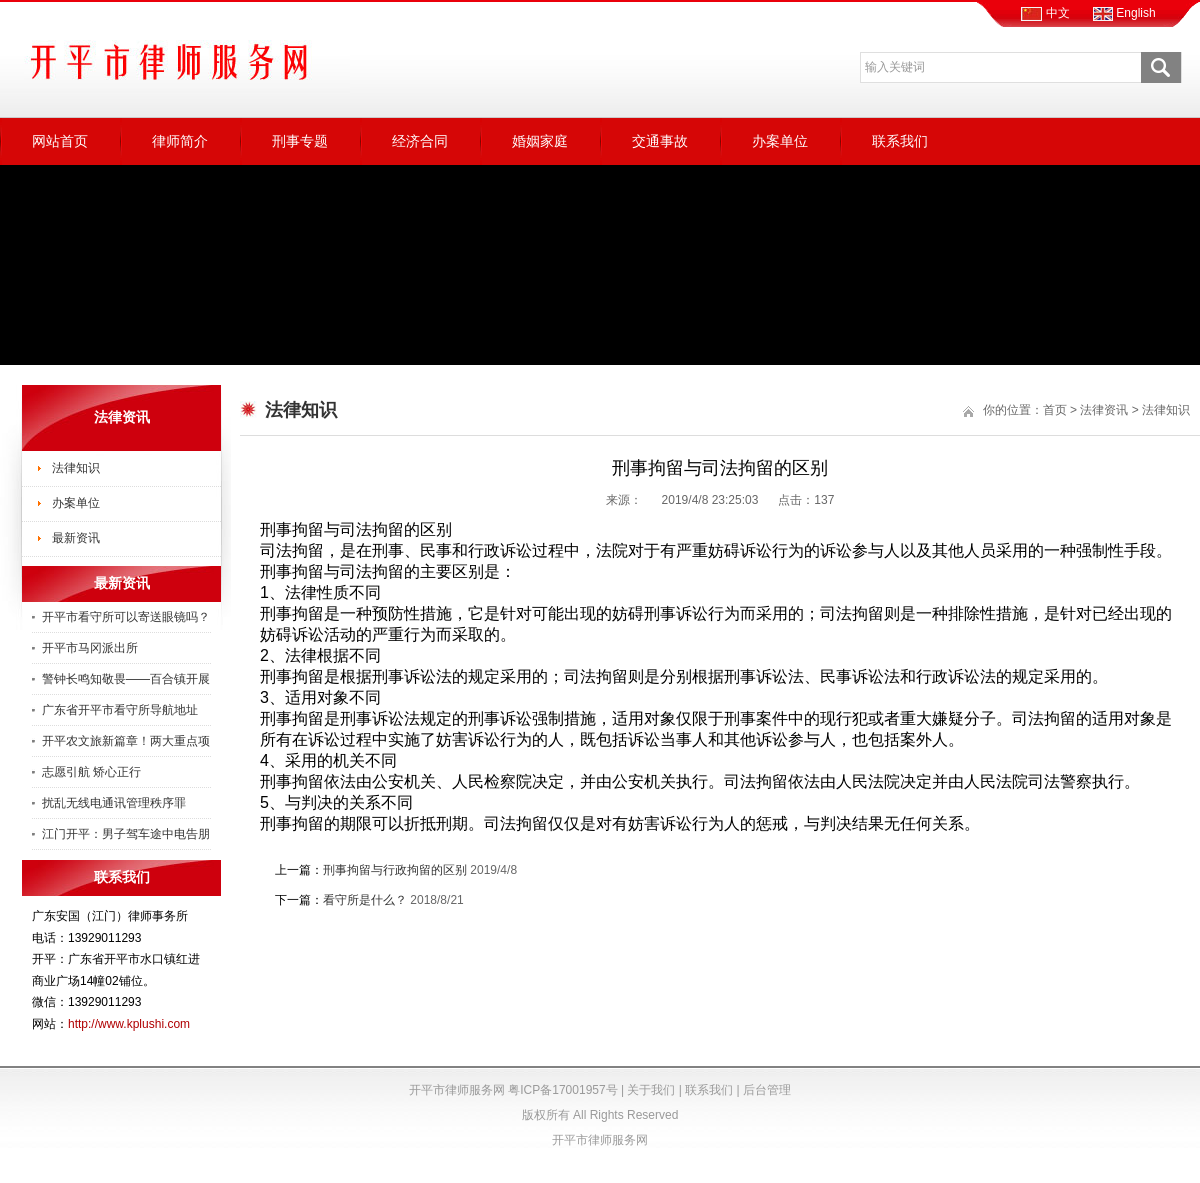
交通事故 (660, 141)
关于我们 (651, 1090)
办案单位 (780, 141)
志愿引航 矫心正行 (91, 772)
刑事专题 (300, 141)
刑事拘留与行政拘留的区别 (395, 870)
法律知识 (76, 468)
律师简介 (180, 141)
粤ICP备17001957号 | (567, 1090)
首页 (1055, 410)
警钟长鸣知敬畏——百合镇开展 (126, 679)
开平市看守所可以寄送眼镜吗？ (126, 617)
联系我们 (900, 141)
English (1124, 13)
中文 (1045, 13)
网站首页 (60, 141)
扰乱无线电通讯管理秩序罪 (114, 803)
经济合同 (420, 141)
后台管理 (767, 1090)
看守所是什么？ (365, 900)
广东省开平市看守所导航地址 (120, 710)
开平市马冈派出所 (90, 648)
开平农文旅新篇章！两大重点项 (126, 741)
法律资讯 (1104, 410)
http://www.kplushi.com (129, 1024)
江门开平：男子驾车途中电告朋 (126, 834)
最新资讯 (76, 538)
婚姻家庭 (540, 141)
